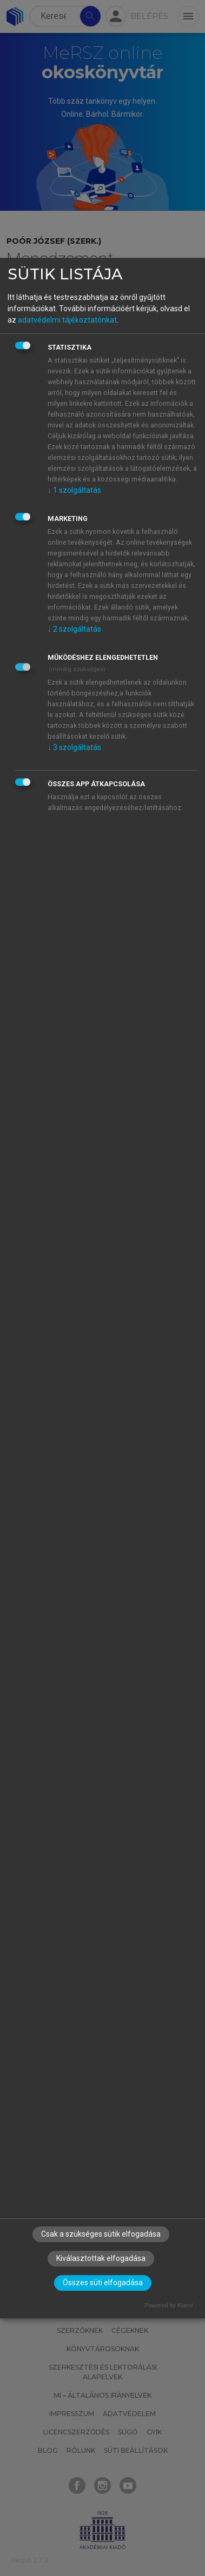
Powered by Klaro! (168, 2306)
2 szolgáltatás (74, 629)
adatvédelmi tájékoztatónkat (67, 320)
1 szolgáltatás (74, 490)
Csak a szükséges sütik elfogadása (101, 2234)
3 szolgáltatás (74, 747)
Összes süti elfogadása (103, 2283)
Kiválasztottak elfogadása (101, 2258)
